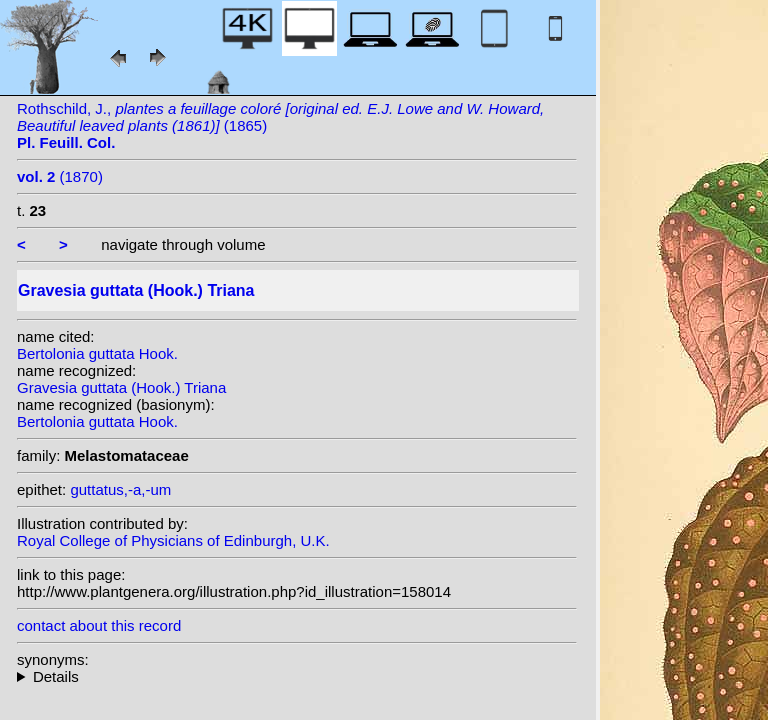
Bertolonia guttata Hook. (97, 353)
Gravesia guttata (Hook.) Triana (121, 387)
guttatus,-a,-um (120, 489)
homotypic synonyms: (297, 676)
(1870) (60, 176)
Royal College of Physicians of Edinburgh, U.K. (173, 540)
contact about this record (99, 625)
